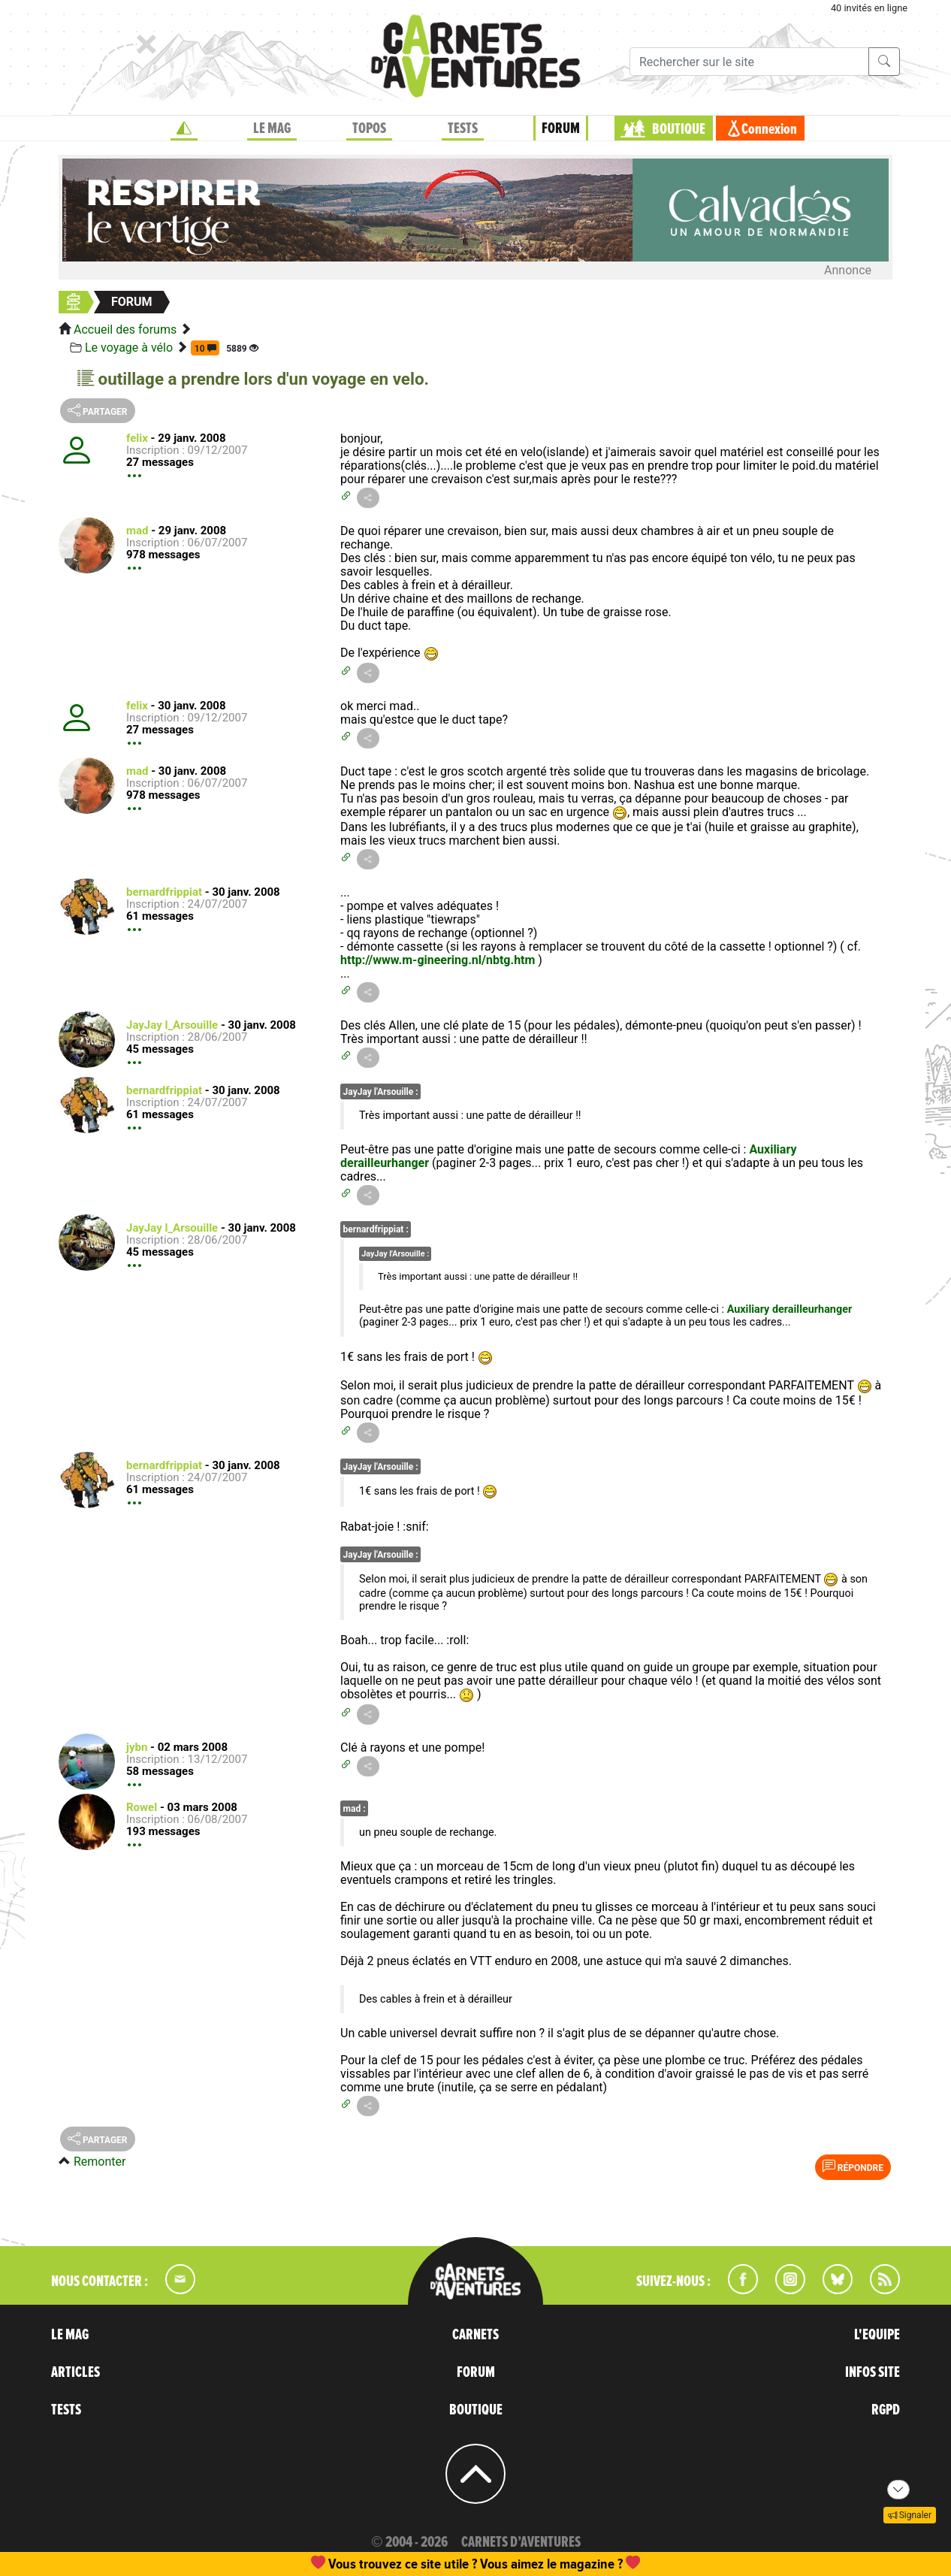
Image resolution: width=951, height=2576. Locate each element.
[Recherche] (749, 61)
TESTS (463, 128)
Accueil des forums (125, 329)
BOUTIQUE (678, 129)
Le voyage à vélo (129, 347)
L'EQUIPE (877, 2334)
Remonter (99, 2161)
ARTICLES (75, 2372)
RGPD (885, 2409)
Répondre (853, 2166)
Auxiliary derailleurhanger (790, 1309)
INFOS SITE (872, 2372)
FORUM (561, 128)
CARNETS (475, 2334)
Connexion (769, 129)
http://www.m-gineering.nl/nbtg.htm (437, 960)
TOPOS (369, 128)
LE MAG (272, 128)
